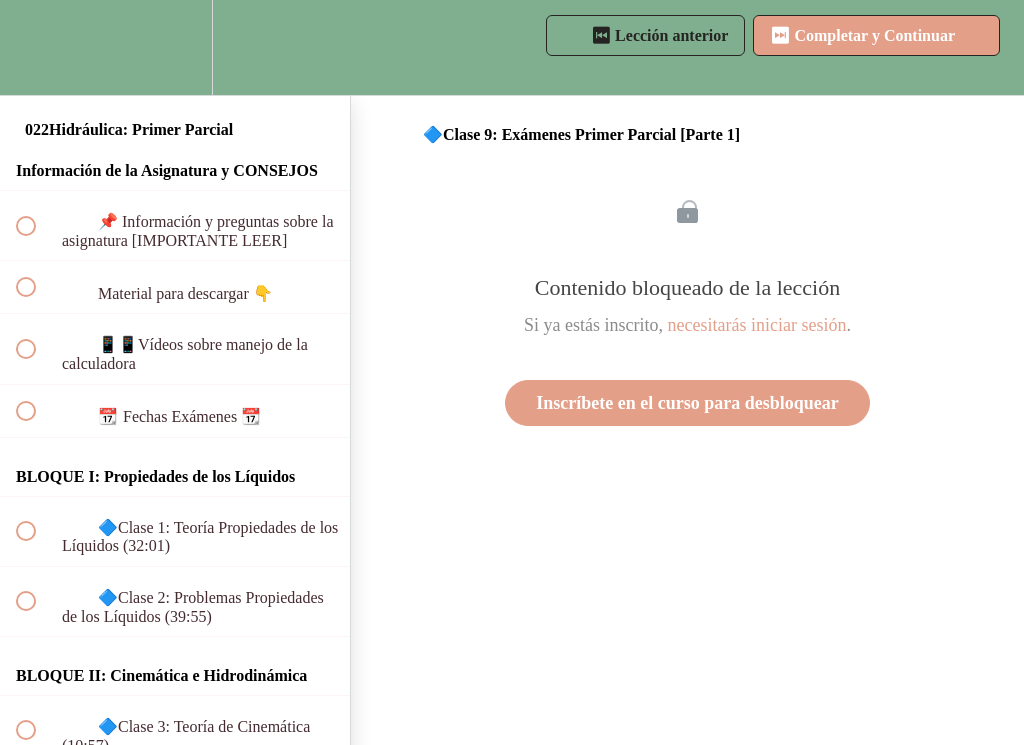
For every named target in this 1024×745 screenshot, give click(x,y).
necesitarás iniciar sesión (757, 325)
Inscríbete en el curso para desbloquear (687, 403)
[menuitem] (175, 47)
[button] (37, 47)
